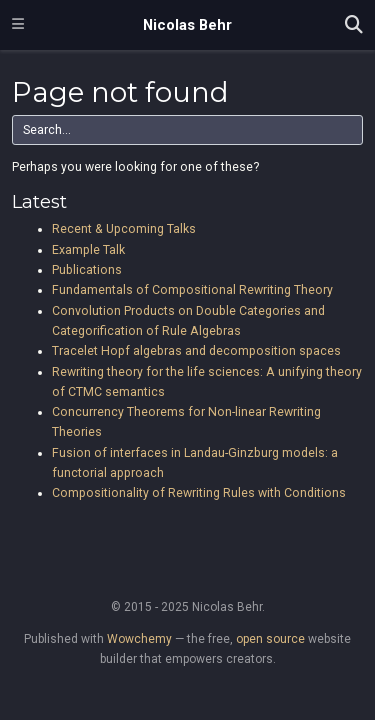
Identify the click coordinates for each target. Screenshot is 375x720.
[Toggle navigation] (18, 25)
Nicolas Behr (187, 25)
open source (270, 639)
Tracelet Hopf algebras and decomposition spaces (196, 351)
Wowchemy (139, 639)
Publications (87, 270)
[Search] (354, 25)
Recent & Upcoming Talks (124, 229)
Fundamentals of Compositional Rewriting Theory (192, 290)
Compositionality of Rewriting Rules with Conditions (199, 493)
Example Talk (88, 250)
